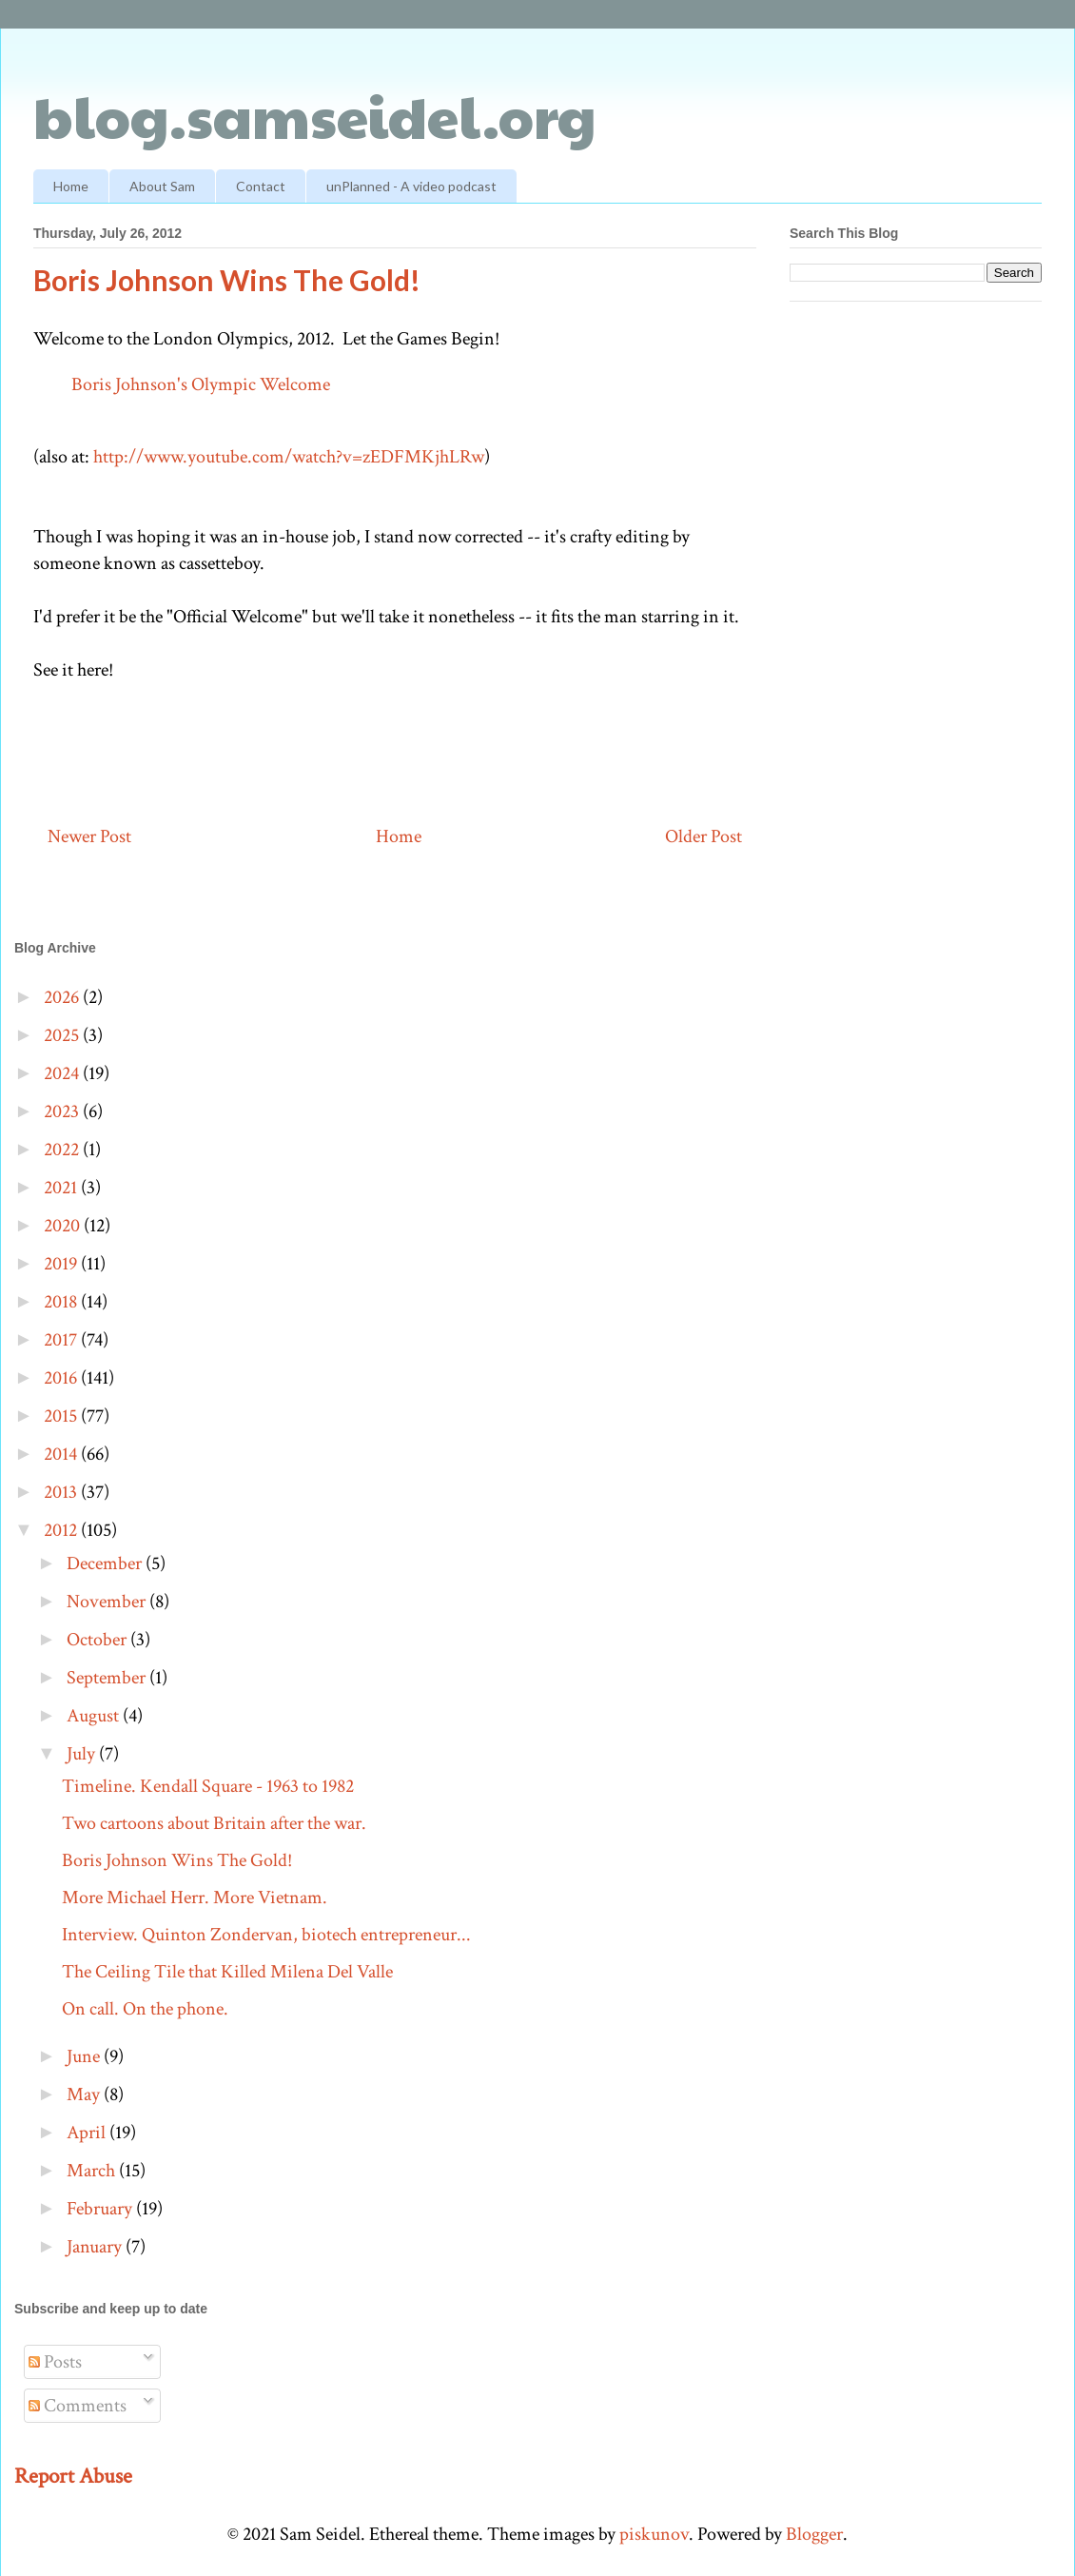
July (83, 1753)
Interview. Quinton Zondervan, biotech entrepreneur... (266, 1934)
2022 (63, 1149)
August (95, 1715)
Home (70, 186)
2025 (63, 1035)
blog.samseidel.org (314, 115)
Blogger (814, 2534)
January (96, 2246)
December (106, 1563)
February (101, 2208)
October (98, 1639)
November (108, 1601)
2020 (64, 1225)
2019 (62, 1263)
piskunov (654, 2534)
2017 (62, 1339)
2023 (63, 1111)
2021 (62, 1187)
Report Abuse (73, 2476)
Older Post (703, 836)
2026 (63, 997)
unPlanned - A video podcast (411, 186)
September (108, 1677)
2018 (62, 1301)
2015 (62, 1416)
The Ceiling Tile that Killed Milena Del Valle (227, 1971)
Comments (78, 2405)
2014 (62, 1454)
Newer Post (89, 836)
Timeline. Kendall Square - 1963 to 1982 (208, 1786)
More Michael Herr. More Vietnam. (194, 1897)
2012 (62, 1530)
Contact (260, 186)
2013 (62, 1492)
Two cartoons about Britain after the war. (214, 1823)
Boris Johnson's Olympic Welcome (200, 384)
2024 (63, 1073)
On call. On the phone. (145, 2008)
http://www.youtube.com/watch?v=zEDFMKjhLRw (288, 456)
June (85, 2056)
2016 (62, 1378)
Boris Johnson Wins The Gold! (177, 1860)
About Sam (162, 186)
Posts (55, 2362)
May (85, 2094)
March (93, 2170)
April (88, 2132)
